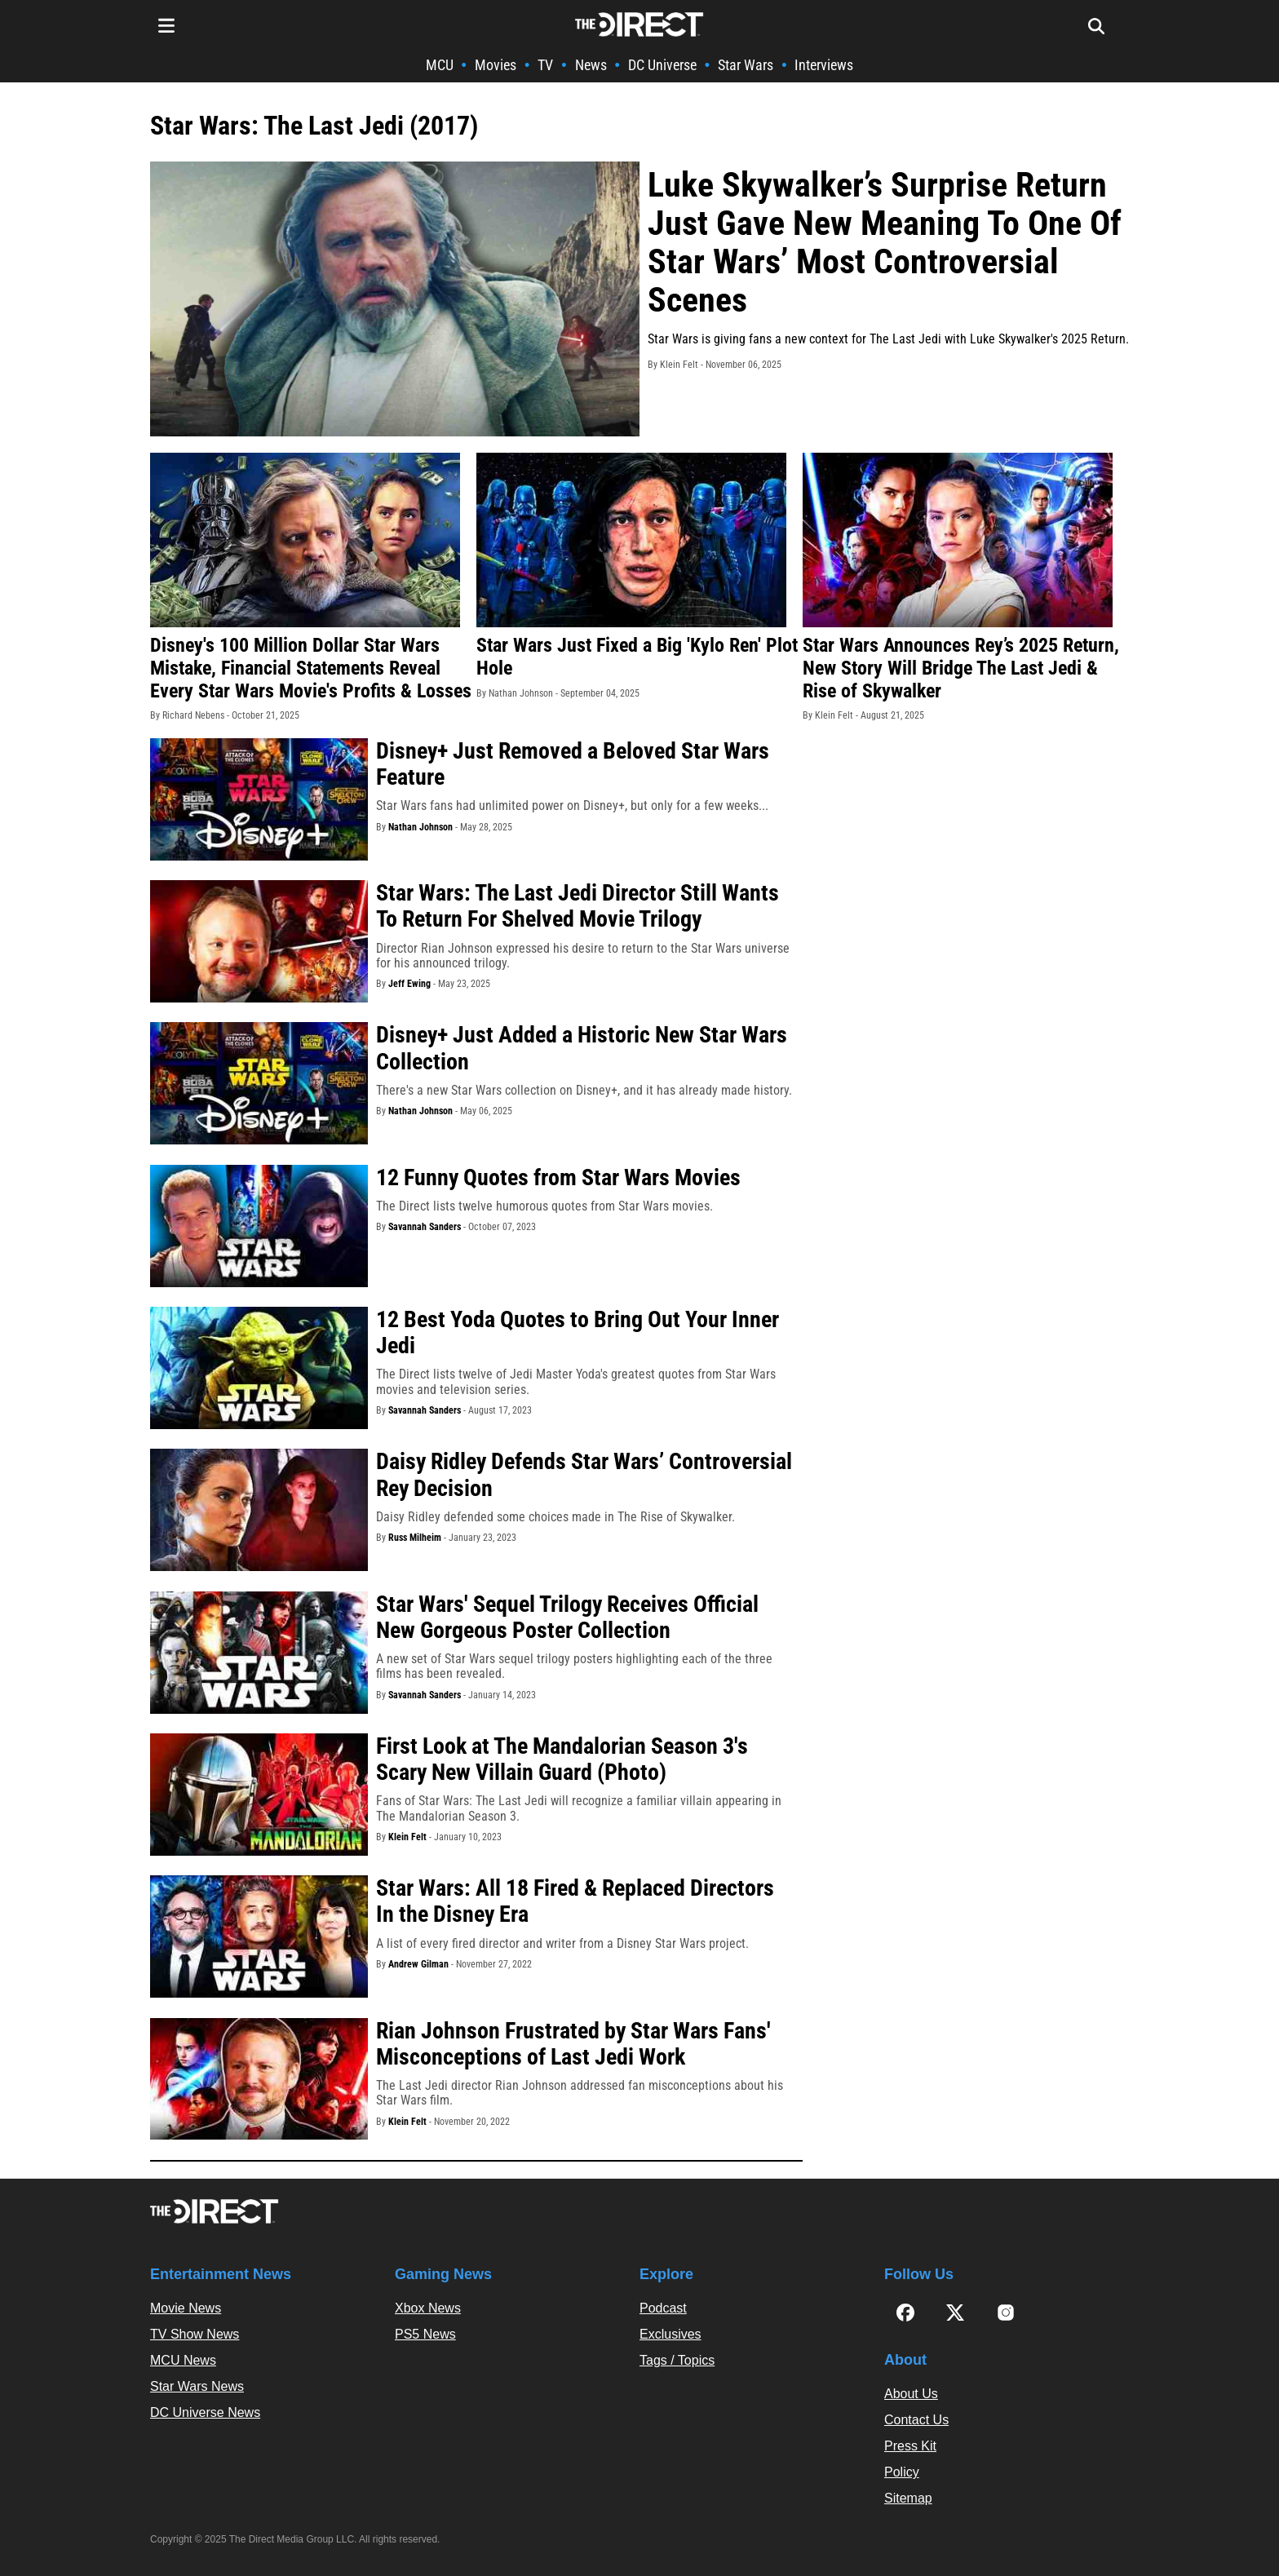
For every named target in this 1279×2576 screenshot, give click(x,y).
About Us (911, 2394)
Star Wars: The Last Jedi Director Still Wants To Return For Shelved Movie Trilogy (577, 905)
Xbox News (428, 2308)
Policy (901, 2472)
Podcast (663, 2308)
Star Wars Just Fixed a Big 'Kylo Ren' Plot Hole (637, 656)
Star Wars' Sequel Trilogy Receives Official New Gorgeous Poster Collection (567, 1617)
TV (545, 64)
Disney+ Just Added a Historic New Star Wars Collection (581, 1047)
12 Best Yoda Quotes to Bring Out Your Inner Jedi (577, 1332)
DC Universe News (205, 2412)
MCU (440, 64)
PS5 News (425, 2334)
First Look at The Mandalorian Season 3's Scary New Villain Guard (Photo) (562, 1759)
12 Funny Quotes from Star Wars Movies (558, 1177)
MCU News (183, 2360)
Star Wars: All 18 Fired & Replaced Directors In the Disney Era (575, 1901)
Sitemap (908, 2498)
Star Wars (745, 64)
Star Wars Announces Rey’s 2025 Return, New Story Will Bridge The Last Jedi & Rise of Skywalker (961, 668)
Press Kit (910, 2446)
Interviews (823, 64)
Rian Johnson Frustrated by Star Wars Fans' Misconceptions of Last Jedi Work (573, 2043)
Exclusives (670, 2334)
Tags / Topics (677, 2360)
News (591, 64)
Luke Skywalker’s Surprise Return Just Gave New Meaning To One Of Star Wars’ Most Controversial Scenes (885, 242)
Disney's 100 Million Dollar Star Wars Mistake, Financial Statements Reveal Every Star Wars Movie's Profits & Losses (310, 668)
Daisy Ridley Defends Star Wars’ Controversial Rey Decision (584, 1474)
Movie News (185, 2308)
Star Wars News (197, 2386)
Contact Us (916, 2420)
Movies (495, 64)
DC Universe (662, 64)
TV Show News (194, 2334)
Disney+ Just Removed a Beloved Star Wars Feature (572, 763)
